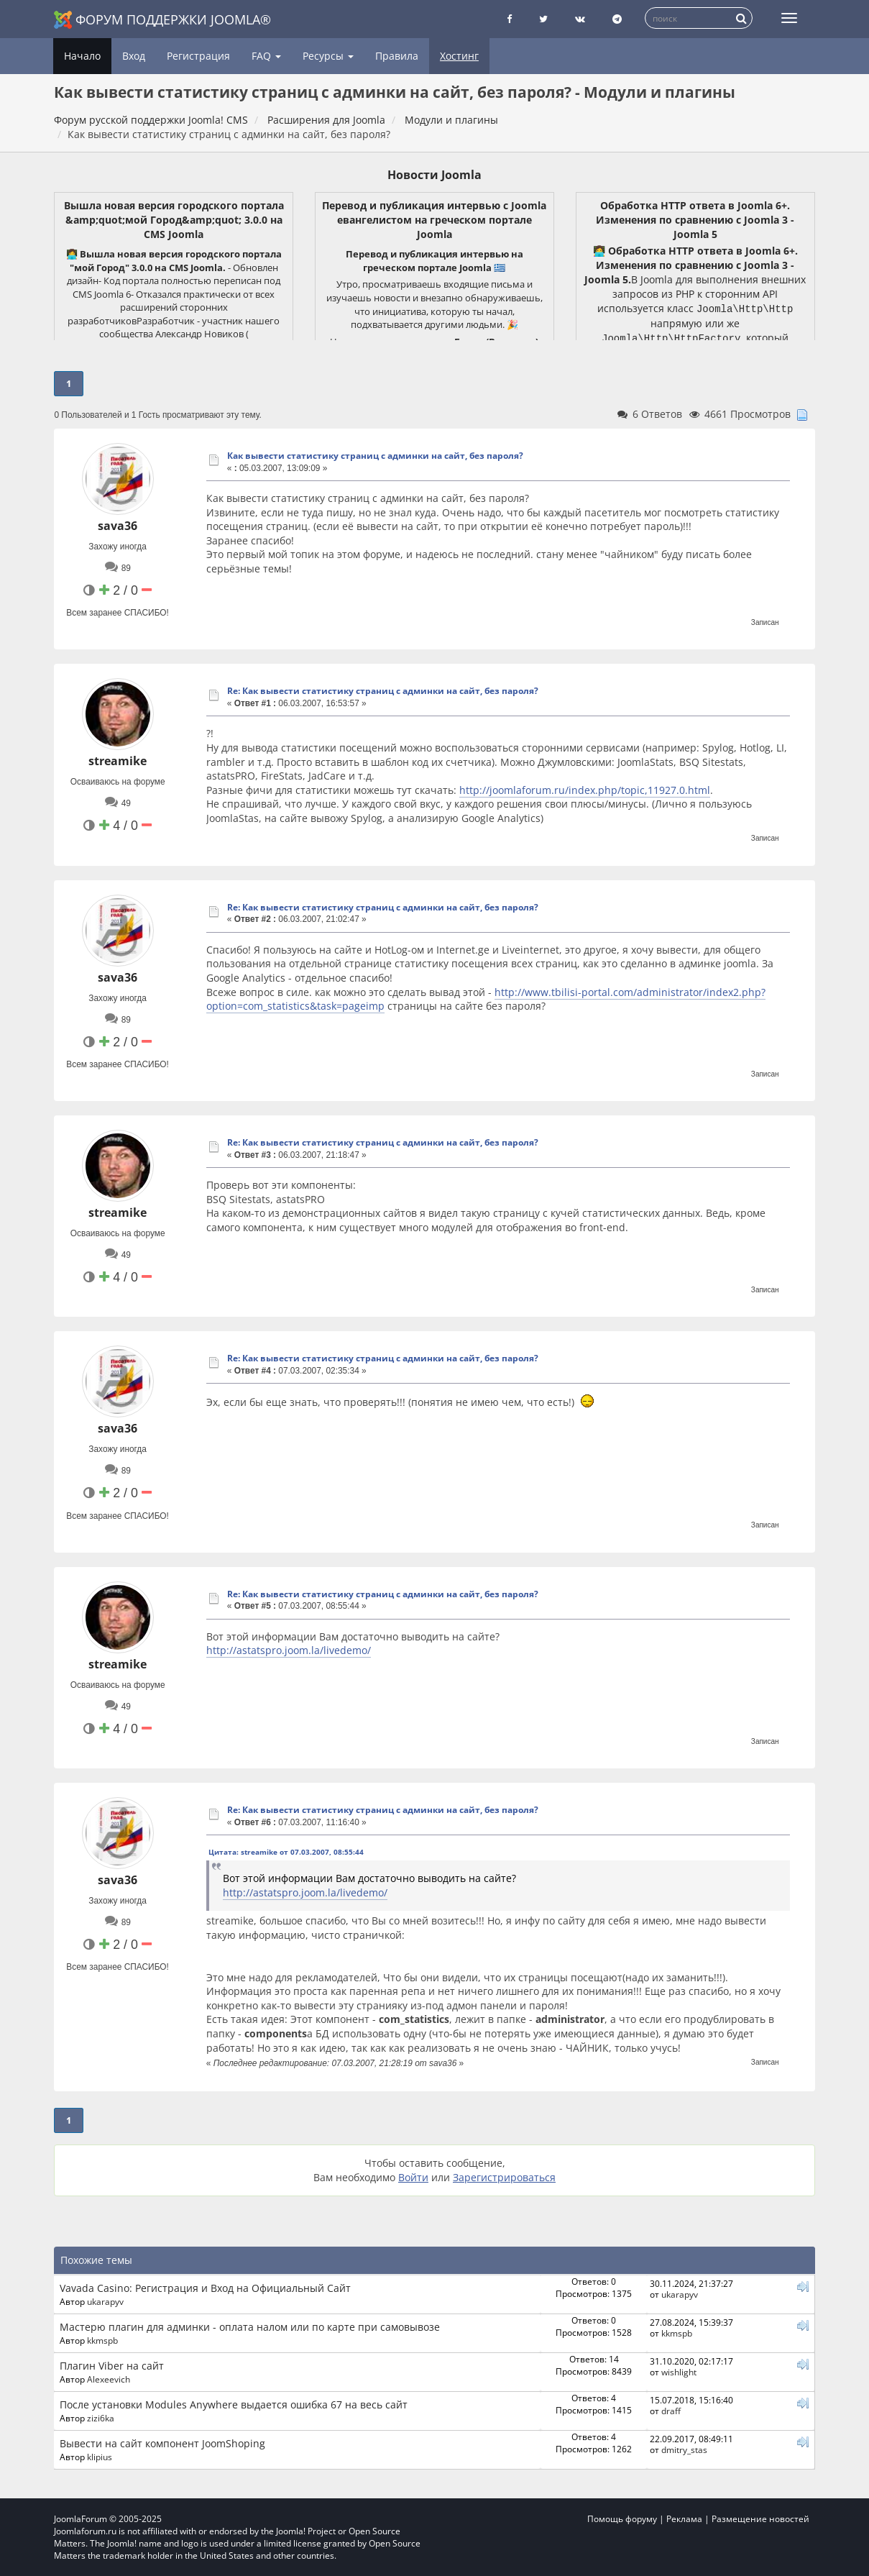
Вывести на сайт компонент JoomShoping (162, 2443)
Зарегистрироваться (504, 2177)
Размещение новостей (760, 2519)
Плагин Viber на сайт (112, 2365)
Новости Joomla (434, 175)
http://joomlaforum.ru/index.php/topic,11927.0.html (584, 790)
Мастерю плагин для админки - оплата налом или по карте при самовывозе (250, 2327)
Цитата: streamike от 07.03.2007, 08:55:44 (286, 1852)
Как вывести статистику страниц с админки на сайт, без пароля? (375, 455)
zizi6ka (100, 2418)
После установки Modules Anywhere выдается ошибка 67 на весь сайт (234, 2404)
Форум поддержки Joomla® (162, 20)
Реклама (684, 2519)
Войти (413, 2177)
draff (671, 2410)
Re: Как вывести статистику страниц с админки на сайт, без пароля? (382, 690)
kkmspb (102, 2340)
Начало (82, 56)
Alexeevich (108, 2379)
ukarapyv (105, 2301)
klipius (99, 2456)
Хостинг (459, 56)
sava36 (117, 526)
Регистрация (198, 56)
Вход (133, 56)
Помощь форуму (622, 2519)
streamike (117, 761)
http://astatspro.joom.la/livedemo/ (288, 1650)
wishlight (678, 2372)
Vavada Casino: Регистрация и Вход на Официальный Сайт (205, 2288)
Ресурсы (328, 56)
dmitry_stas (684, 2449)
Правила (396, 56)
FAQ (266, 56)
